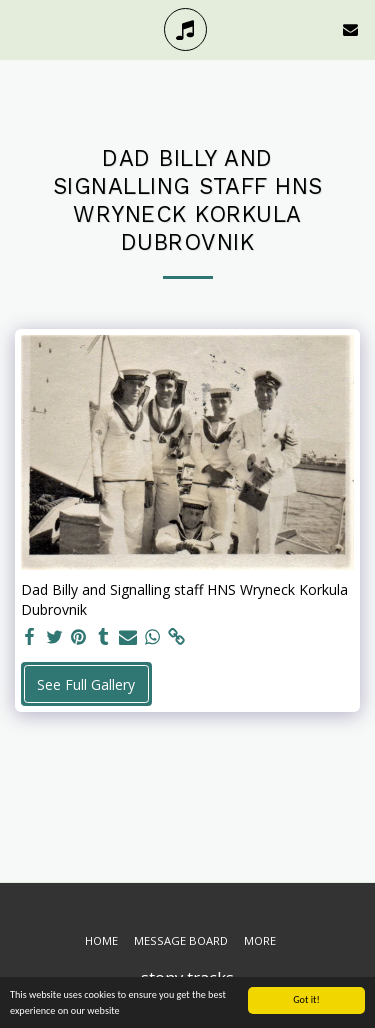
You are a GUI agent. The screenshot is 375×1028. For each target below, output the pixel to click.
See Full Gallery (86, 684)
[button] (22, 28)
